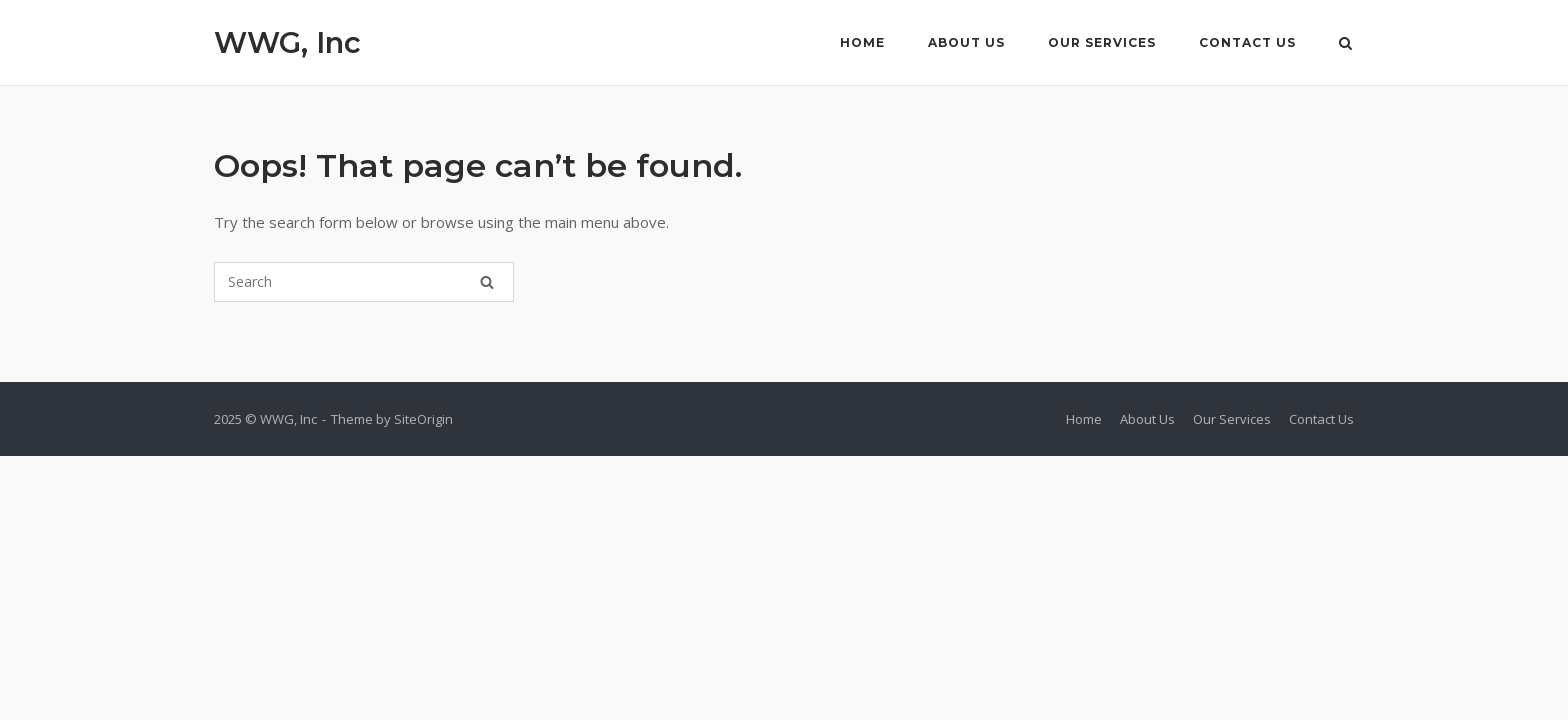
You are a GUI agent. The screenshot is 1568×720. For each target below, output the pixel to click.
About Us (966, 42)
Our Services (1102, 42)
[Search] (487, 282)
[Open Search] (1345, 45)
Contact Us (1247, 42)
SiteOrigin (423, 419)
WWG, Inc (287, 42)
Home (862, 42)
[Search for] (364, 282)
